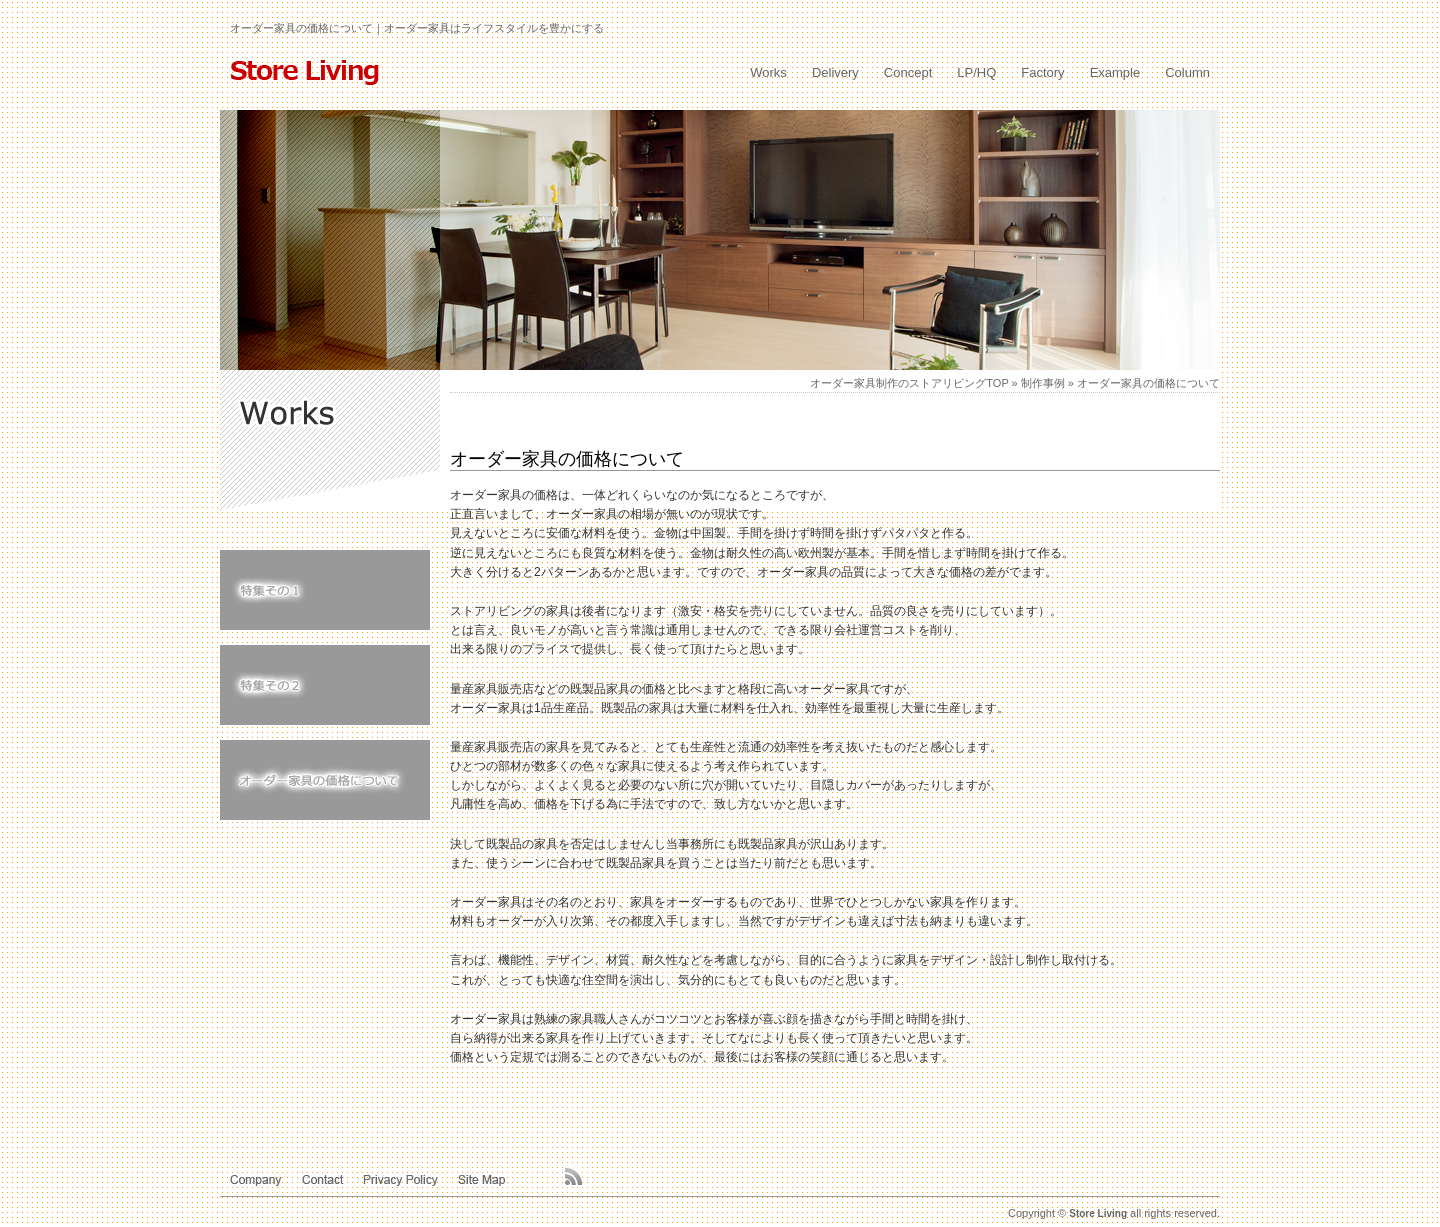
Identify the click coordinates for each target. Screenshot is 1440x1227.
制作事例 (1043, 383)
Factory (1042, 72)
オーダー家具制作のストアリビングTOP (909, 383)
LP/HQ (976, 72)
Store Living (1098, 1213)
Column (1187, 72)
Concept (908, 72)
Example (1115, 72)
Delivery (835, 72)
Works (768, 72)
